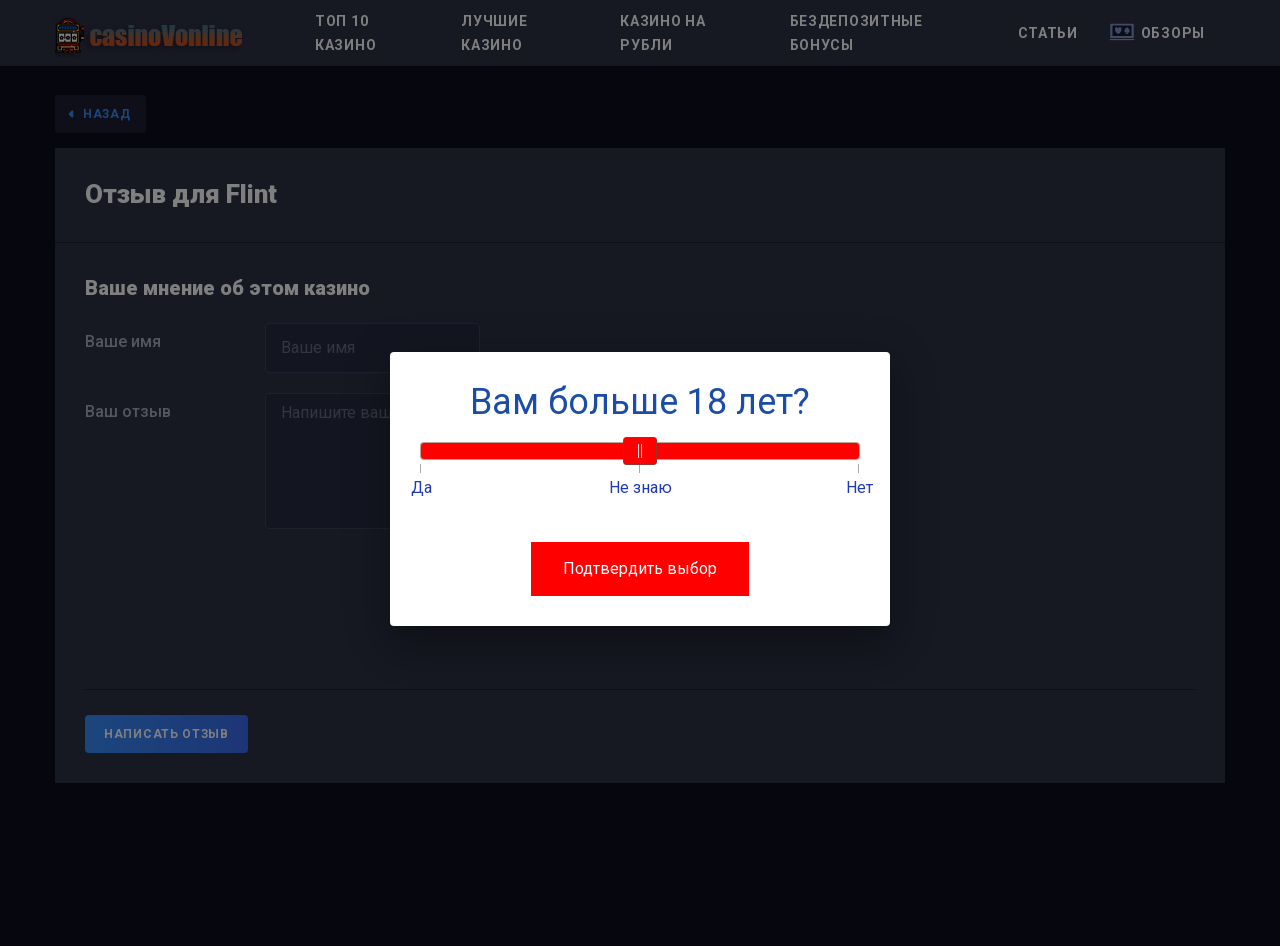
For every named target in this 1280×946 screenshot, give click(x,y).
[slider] (640, 451)
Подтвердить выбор (640, 568)
